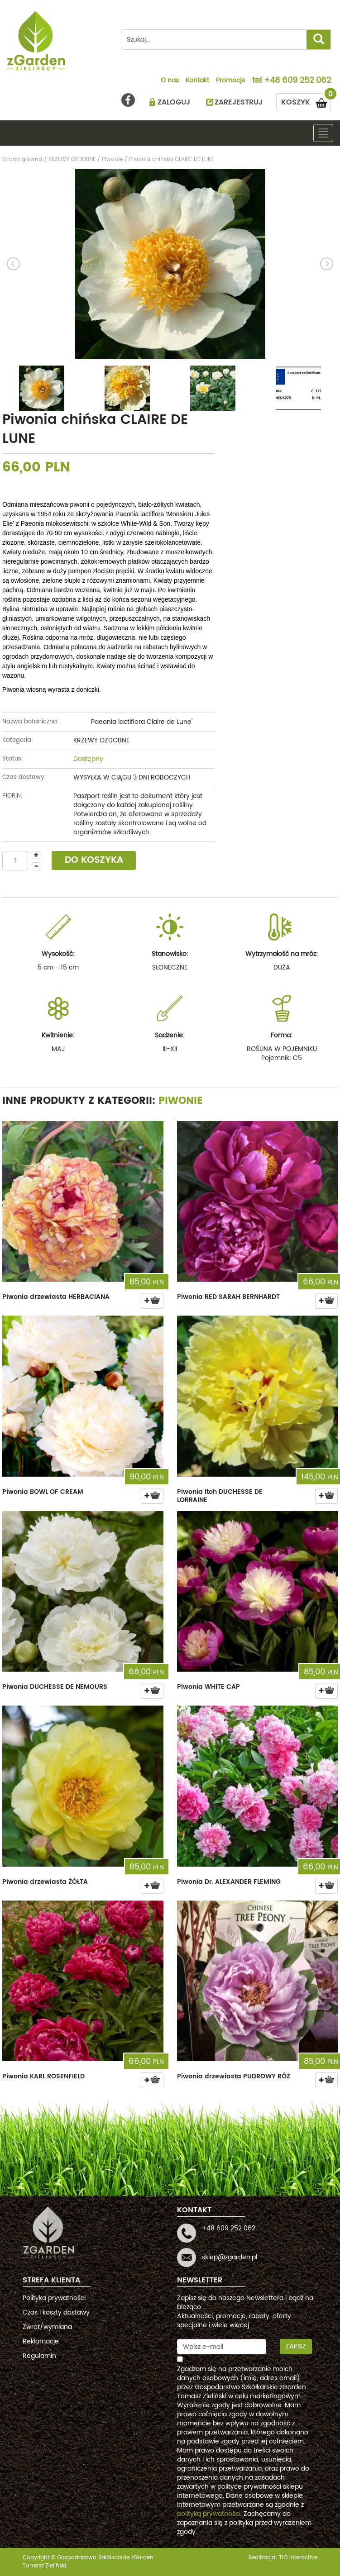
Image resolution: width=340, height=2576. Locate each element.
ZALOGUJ (174, 102)
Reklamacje (41, 2341)
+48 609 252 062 (297, 81)
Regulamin (39, 2356)
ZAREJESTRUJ (239, 102)
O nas (170, 81)
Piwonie (180, 1101)
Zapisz (296, 2346)
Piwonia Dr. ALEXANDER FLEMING (229, 1882)
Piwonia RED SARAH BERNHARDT (228, 1297)
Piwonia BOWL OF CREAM (42, 1492)
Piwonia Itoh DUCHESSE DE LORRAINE (220, 1496)
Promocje (230, 81)
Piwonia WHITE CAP (208, 1687)
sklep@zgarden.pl (229, 2257)
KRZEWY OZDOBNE (101, 740)
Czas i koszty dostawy (56, 2312)
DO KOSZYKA (94, 860)
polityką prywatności (208, 2514)
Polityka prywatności (54, 2298)
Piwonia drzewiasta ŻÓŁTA (45, 1882)
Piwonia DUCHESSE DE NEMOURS (54, 1687)
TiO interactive (298, 2557)
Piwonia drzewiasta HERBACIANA (56, 1297)
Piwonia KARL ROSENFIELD (43, 2076)
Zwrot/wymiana (47, 2327)
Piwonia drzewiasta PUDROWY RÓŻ (233, 2076)
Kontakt (197, 81)
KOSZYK (306, 100)
